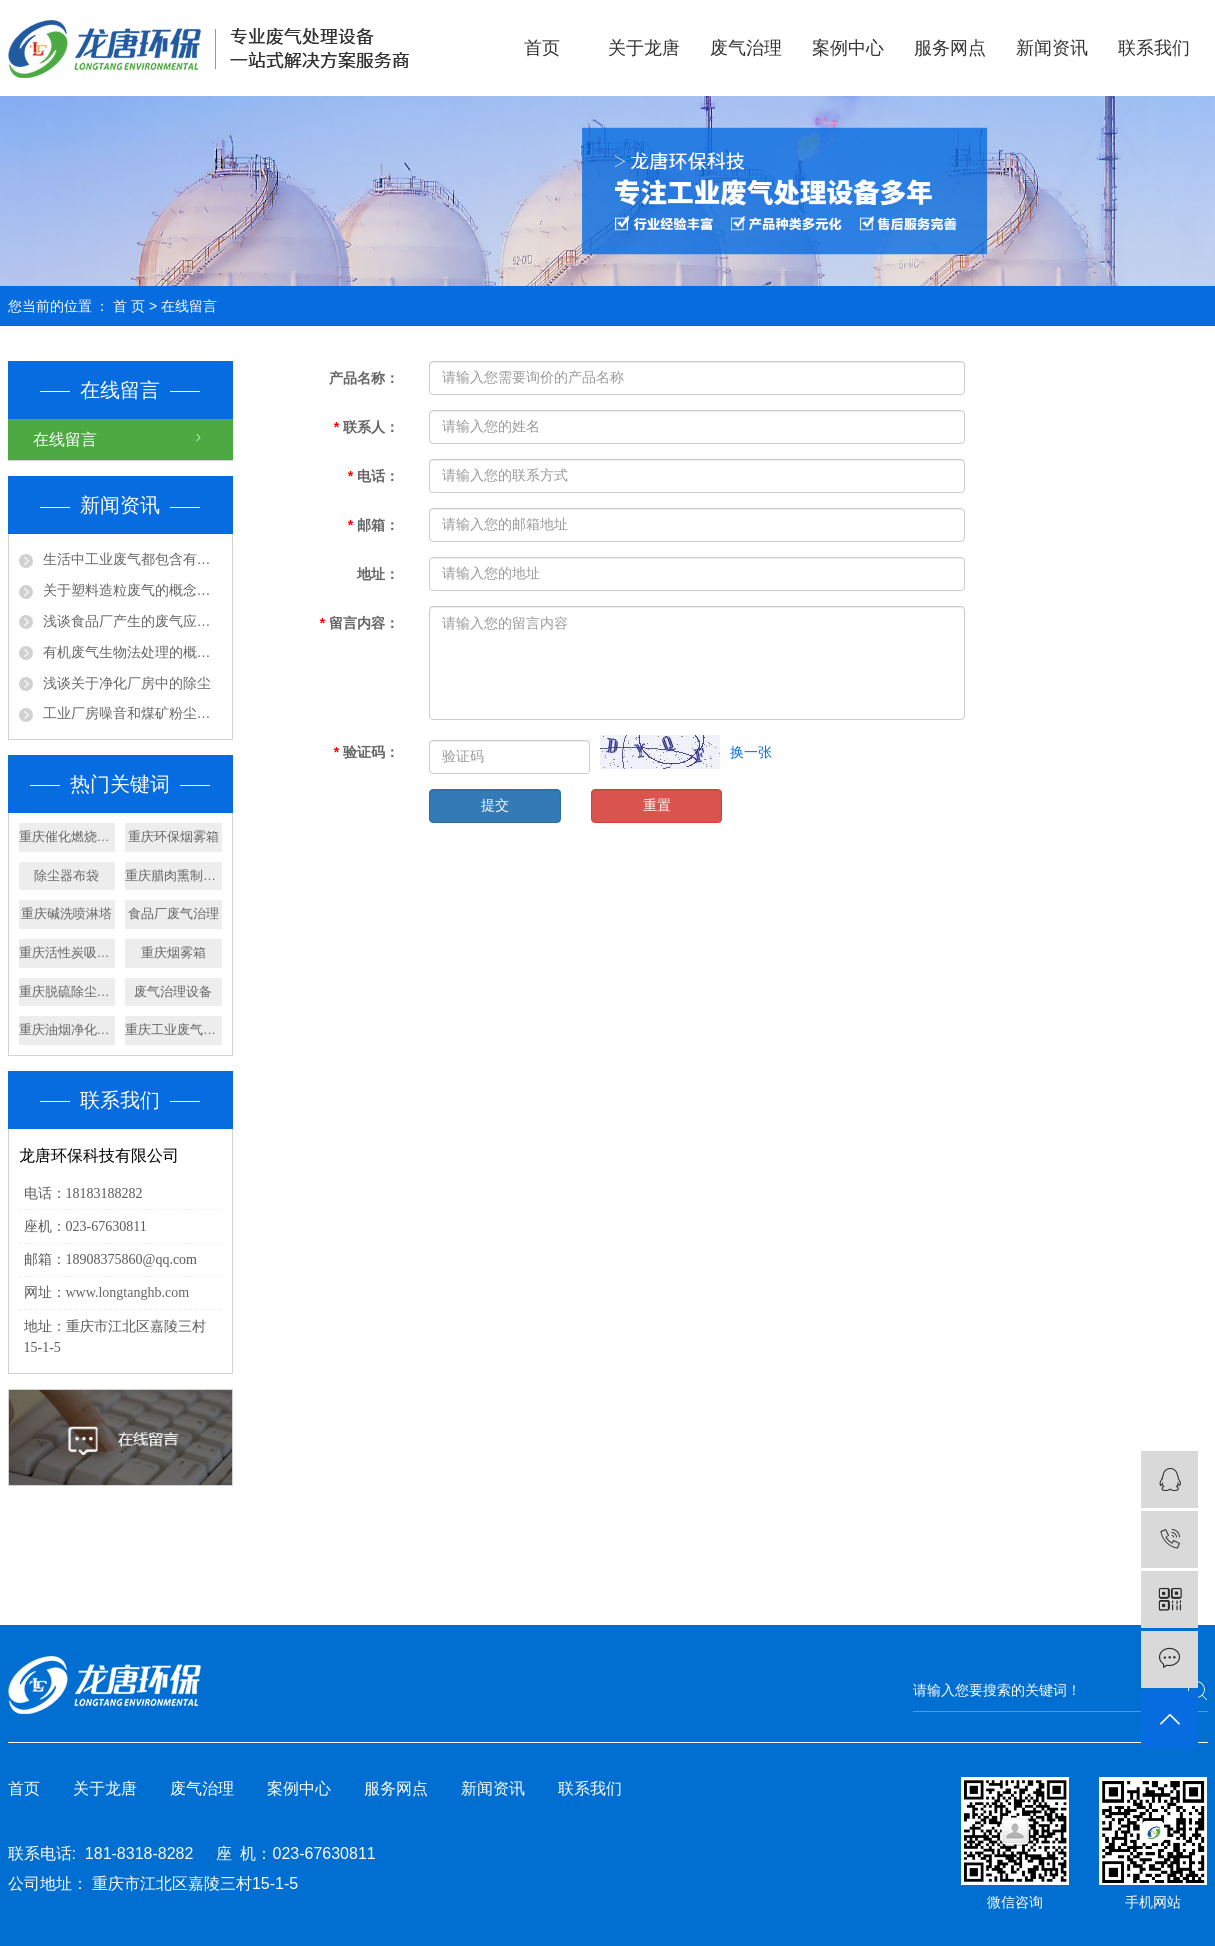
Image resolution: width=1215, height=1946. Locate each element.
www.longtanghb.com (128, 1292)
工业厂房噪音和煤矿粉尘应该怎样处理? (132, 713)
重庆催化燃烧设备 (67, 836)
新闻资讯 (1052, 48)
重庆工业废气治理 (173, 1029)
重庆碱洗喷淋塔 (66, 913)
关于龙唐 (644, 48)
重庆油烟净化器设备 (67, 1029)
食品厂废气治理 (173, 913)
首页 (542, 48)
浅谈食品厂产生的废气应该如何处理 (132, 621)
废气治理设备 (173, 991)
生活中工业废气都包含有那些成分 (132, 559)
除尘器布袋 (66, 875)
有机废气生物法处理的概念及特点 (132, 652)
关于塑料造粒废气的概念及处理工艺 (132, 590)
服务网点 (950, 48)
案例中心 (848, 48)
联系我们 (1154, 48)
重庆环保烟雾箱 (173, 836)
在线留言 (65, 439)
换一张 (751, 752)
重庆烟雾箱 (173, 952)
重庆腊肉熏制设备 (173, 875)
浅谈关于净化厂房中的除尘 (127, 683)
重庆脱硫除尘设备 (67, 991)
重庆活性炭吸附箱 (67, 952)
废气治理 (746, 48)
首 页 (129, 306)
